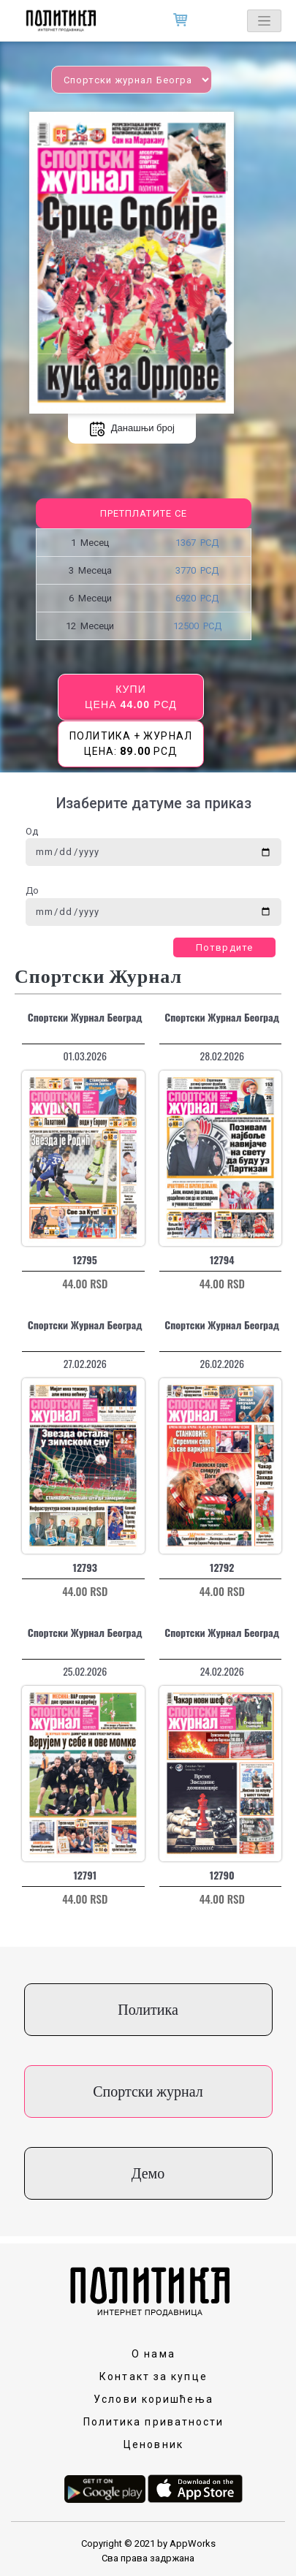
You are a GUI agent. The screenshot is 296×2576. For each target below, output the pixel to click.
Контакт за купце (153, 2376)
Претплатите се (143, 513)
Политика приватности (153, 2422)
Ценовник (153, 2444)
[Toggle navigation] (264, 21)
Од (32, 831)
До (32, 890)
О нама (153, 2354)
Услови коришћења (153, 2399)
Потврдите (224, 947)
